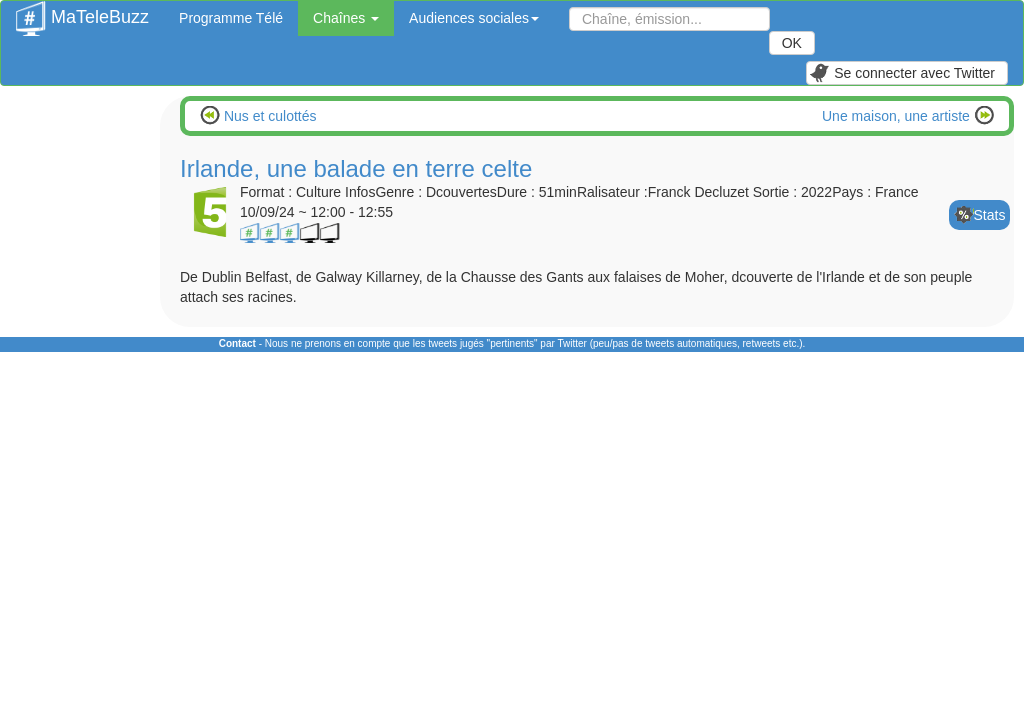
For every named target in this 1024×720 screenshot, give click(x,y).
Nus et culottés (268, 116)
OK (792, 43)
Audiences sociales (474, 18)
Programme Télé (231, 18)
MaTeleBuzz (82, 11)
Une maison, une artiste (898, 116)
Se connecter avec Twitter (902, 73)
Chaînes (346, 18)
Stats (990, 215)
